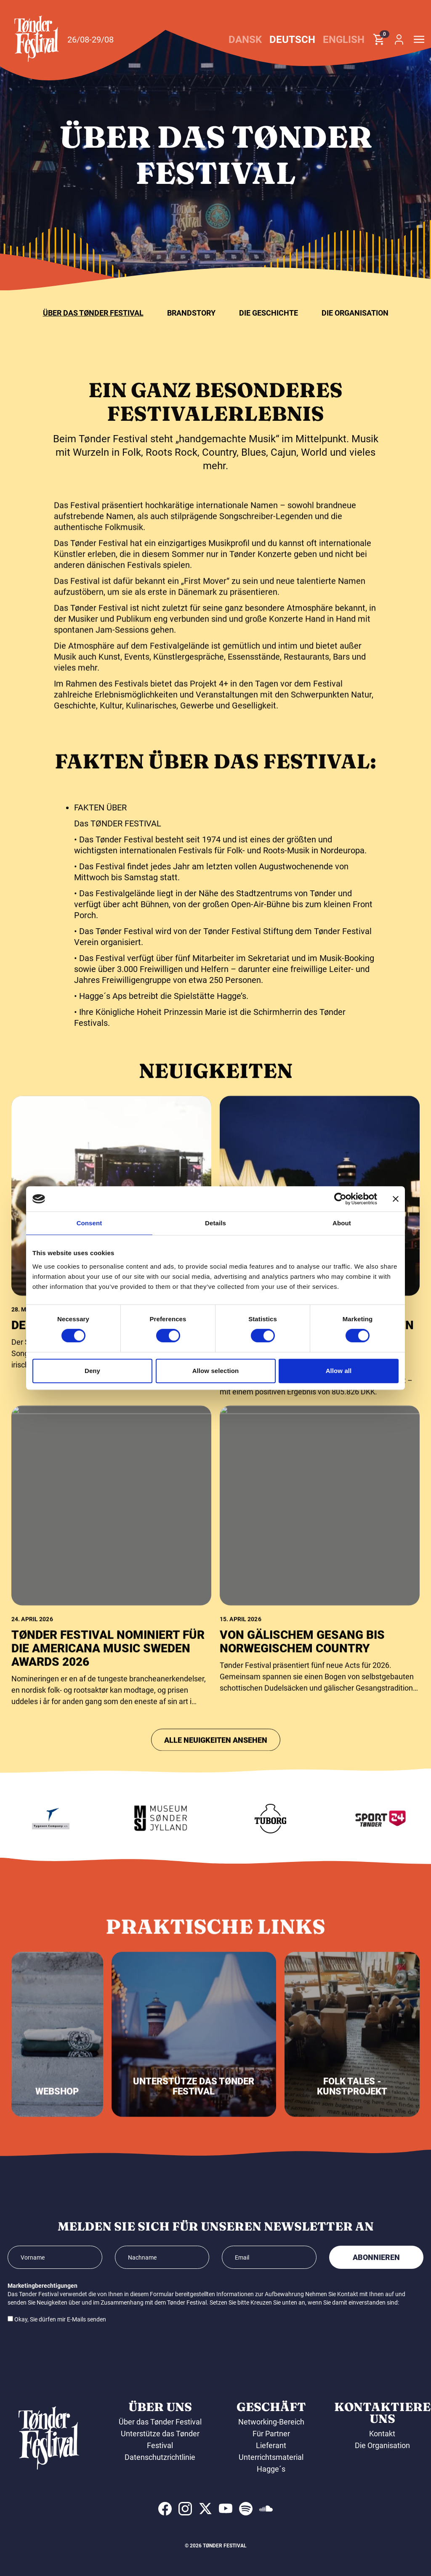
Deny (92, 1370)
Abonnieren (376, 2257)
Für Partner (271, 2433)
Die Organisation (355, 312)
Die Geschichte (268, 312)
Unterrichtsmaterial (271, 2457)
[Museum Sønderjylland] (190, 1818)
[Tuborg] (300, 1818)
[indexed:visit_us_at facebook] (165, 2508)
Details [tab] (215, 1223)
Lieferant (271, 2445)
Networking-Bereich (271, 2421)
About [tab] (342, 1223)
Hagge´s (271, 2468)
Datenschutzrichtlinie (160, 2457)
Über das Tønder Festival (93, 312)
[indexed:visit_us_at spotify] (246, 2508)
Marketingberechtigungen (42, 2285)
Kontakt (382, 2433)
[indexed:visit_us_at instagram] (185, 2508)
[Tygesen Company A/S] (80, 1818)
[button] (36, 39)
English (343, 39)
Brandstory (191, 312)
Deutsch (292, 39)
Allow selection (215, 1370)
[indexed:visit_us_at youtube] (225, 2508)
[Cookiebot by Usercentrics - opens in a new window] (340, 1198)
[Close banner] (396, 1199)
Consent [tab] (89, 1223)
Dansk (245, 39)
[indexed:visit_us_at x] (205, 2508)
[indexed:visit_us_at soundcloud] (266, 2508)
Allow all (339, 1370)
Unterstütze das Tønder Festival (160, 2439)
